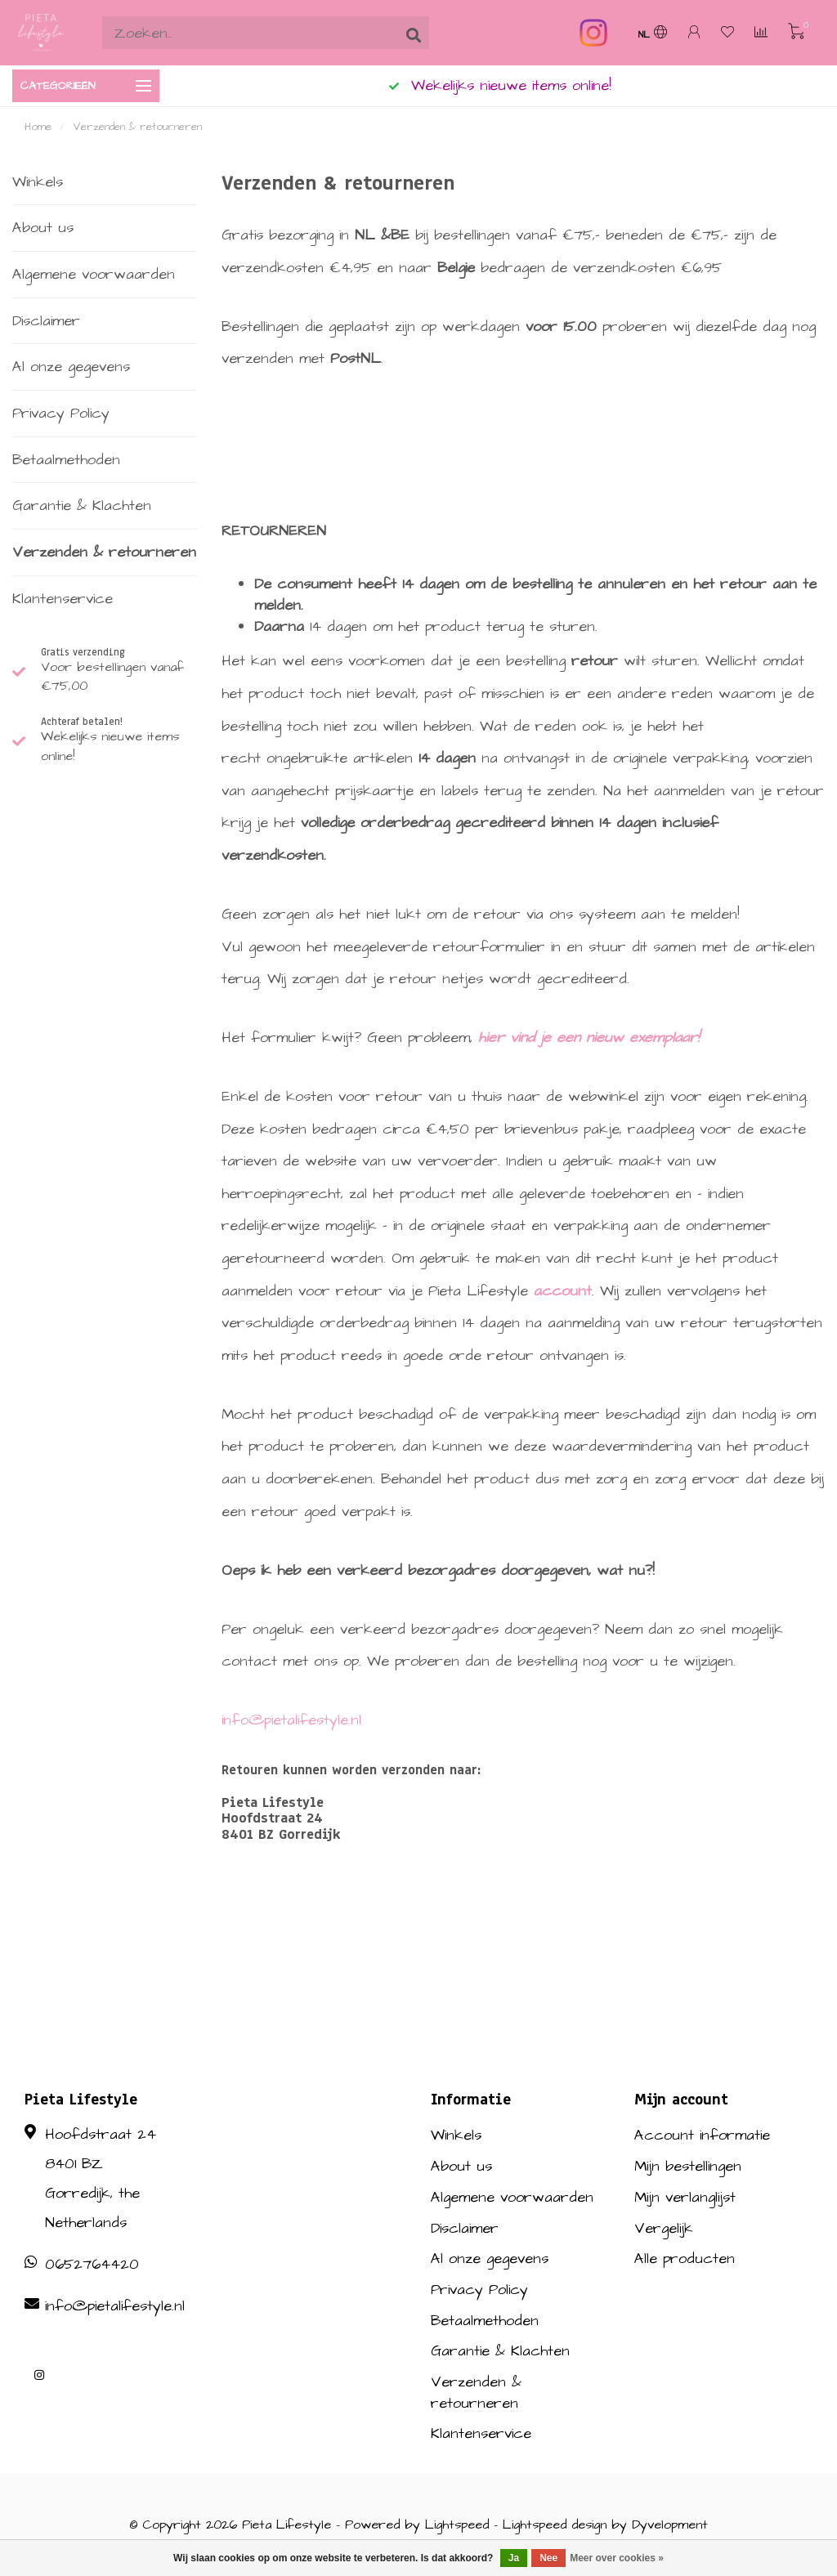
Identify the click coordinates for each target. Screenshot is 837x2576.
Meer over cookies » (617, 2558)
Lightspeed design (554, 2525)
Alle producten (684, 2258)
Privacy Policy (61, 413)
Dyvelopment (670, 2525)
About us (43, 227)
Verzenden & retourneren (104, 552)
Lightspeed (457, 2525)
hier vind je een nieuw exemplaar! (588, 1037)
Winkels (37, 182)
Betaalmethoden (66, 459)
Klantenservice (62, 598)
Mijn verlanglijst (685, 2197)
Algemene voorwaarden (93, 274)
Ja (513, 2558)
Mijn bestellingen (687, 2166)
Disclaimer (46, 321)
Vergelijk (663, 2228)
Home (38, 126)
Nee (548, 2558)
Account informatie (702, 2135)
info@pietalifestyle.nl (291, 1720)
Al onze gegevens (71, 366)
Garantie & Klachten (81, 505)
